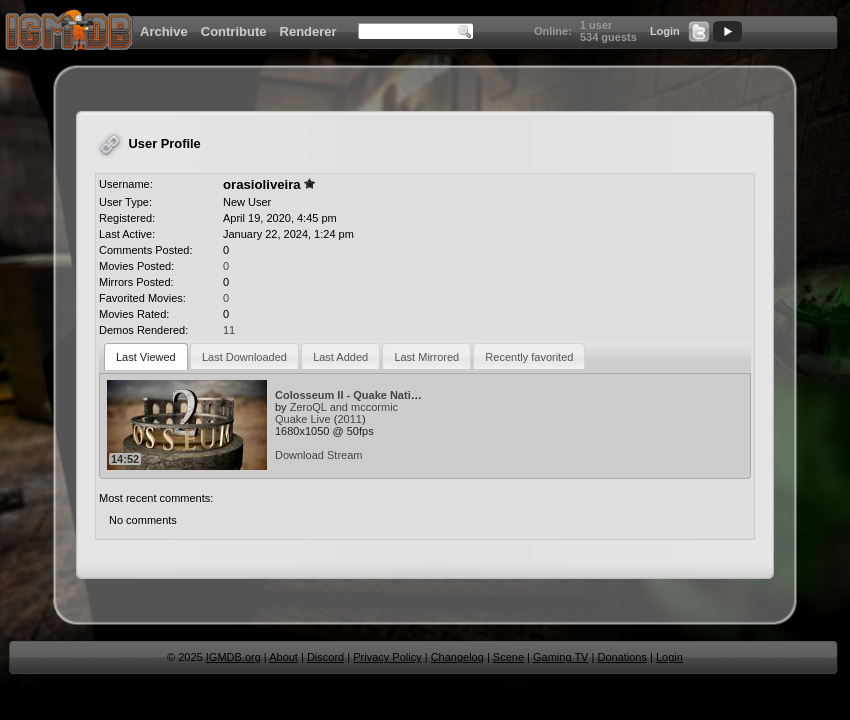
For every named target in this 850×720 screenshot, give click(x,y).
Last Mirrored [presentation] (426, 357)
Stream (344, 455)
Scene (508, 657)
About (283, 657)
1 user (596, 25)
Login (665, 31)
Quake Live (303, 419)
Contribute (234, 31)
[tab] (146, 356)
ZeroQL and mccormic (344, 407)
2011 (349, 419)
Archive (164, 31)
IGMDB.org (233, 657)
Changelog (457, 657)
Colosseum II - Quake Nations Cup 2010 (378, 395)
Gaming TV (560, 657)
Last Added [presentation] (340, 357)
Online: (553, 31)
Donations (622, 657)
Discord (325, 657)
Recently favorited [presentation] (529, 357)
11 (229, 330)
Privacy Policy (387, 657)
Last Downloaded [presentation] (244, 357)
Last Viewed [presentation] (146, 357)
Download (299, 455)
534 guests (608, 37)
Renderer (308, 31)
